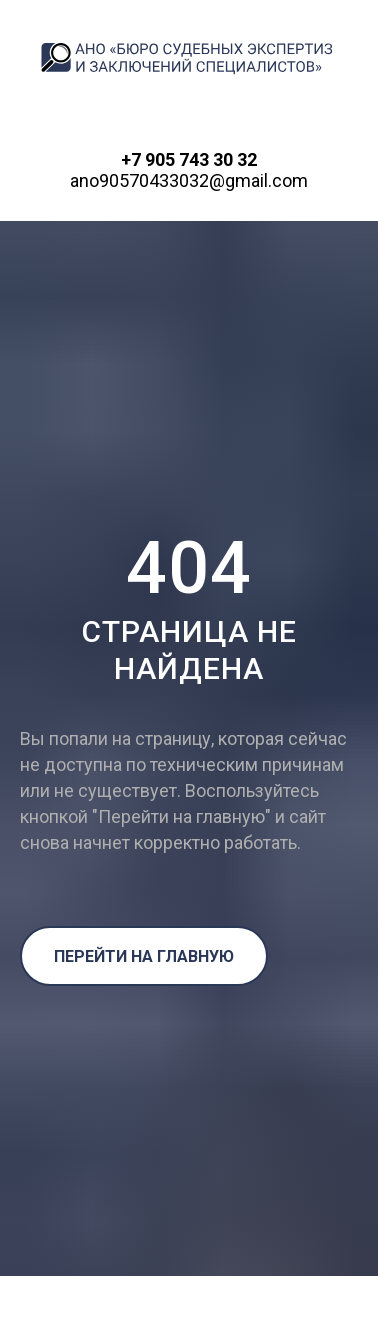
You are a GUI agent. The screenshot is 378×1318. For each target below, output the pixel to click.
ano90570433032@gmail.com (189, 180)
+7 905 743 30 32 (189, 159)
